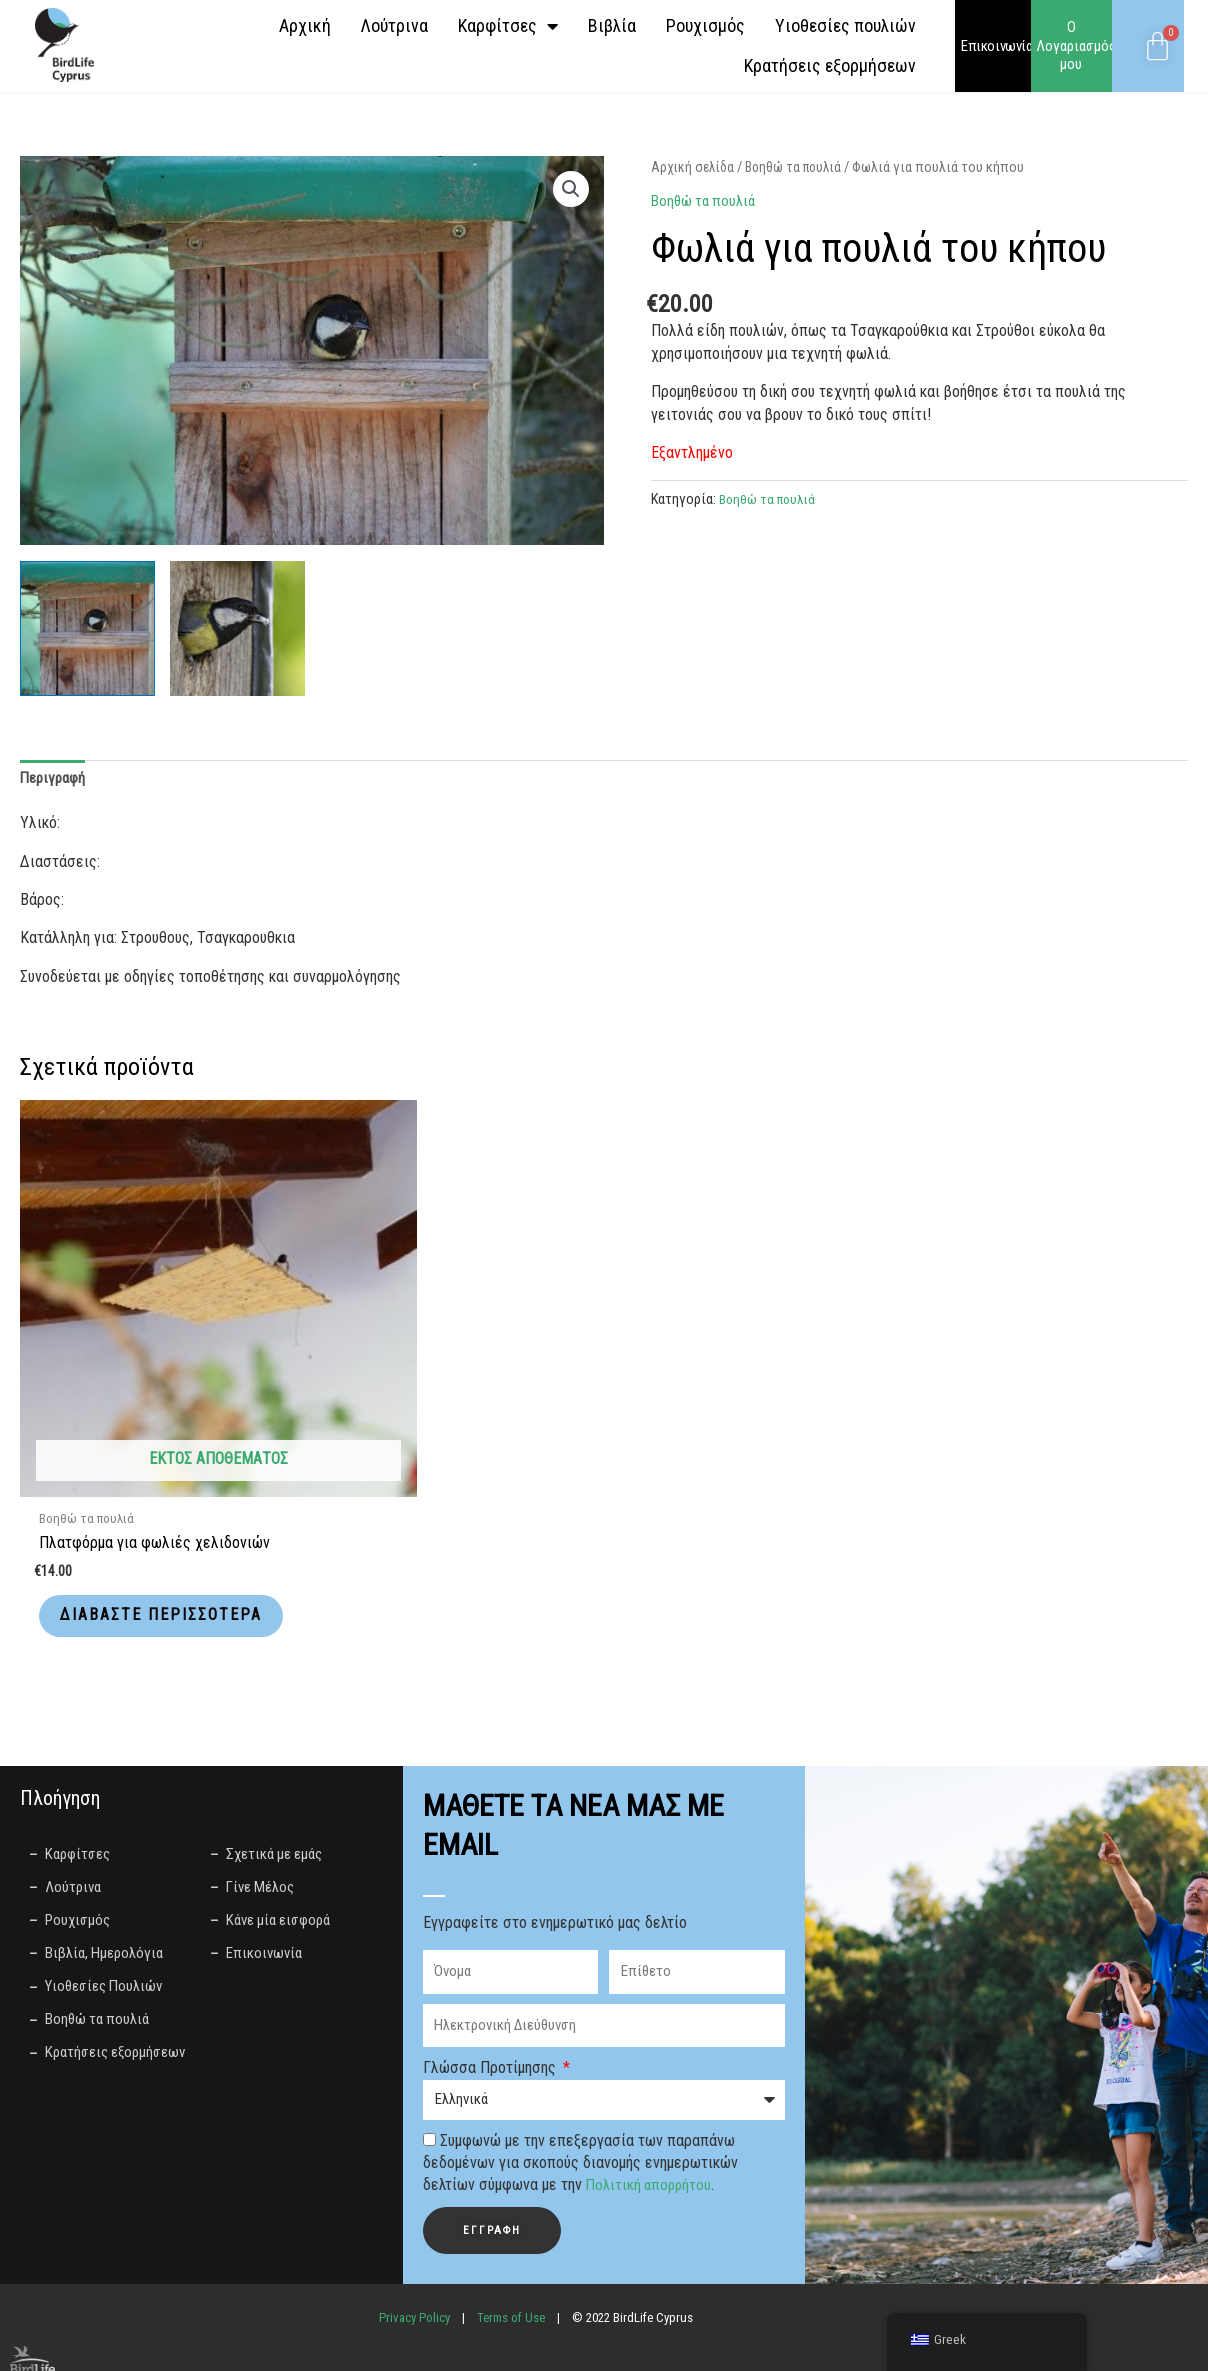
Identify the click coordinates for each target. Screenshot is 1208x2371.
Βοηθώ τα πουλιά (800, 167)
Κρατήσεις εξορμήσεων (830, 65)
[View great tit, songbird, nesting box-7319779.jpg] (87, 628)
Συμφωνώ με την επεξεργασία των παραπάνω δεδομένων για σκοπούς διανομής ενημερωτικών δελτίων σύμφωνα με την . (580, 2080)
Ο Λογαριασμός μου (1076, 46)
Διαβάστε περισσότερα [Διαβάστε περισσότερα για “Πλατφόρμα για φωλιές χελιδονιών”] (136, 1515)
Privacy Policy (414, 2234)
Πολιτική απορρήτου (651, 2102)
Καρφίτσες (508, 26)
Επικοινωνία (997, 46)
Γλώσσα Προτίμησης (491, 1985)
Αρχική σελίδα (694, 167)
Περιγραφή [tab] (55, 778)
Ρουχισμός (705, 25)
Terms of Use (511, 2234)
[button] (570, 190)
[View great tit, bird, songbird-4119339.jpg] (237, 628)
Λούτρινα (394, 25)
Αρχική (305, 25)
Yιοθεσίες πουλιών (845, 25)
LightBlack (561, 2348)
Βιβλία (612, 25)
